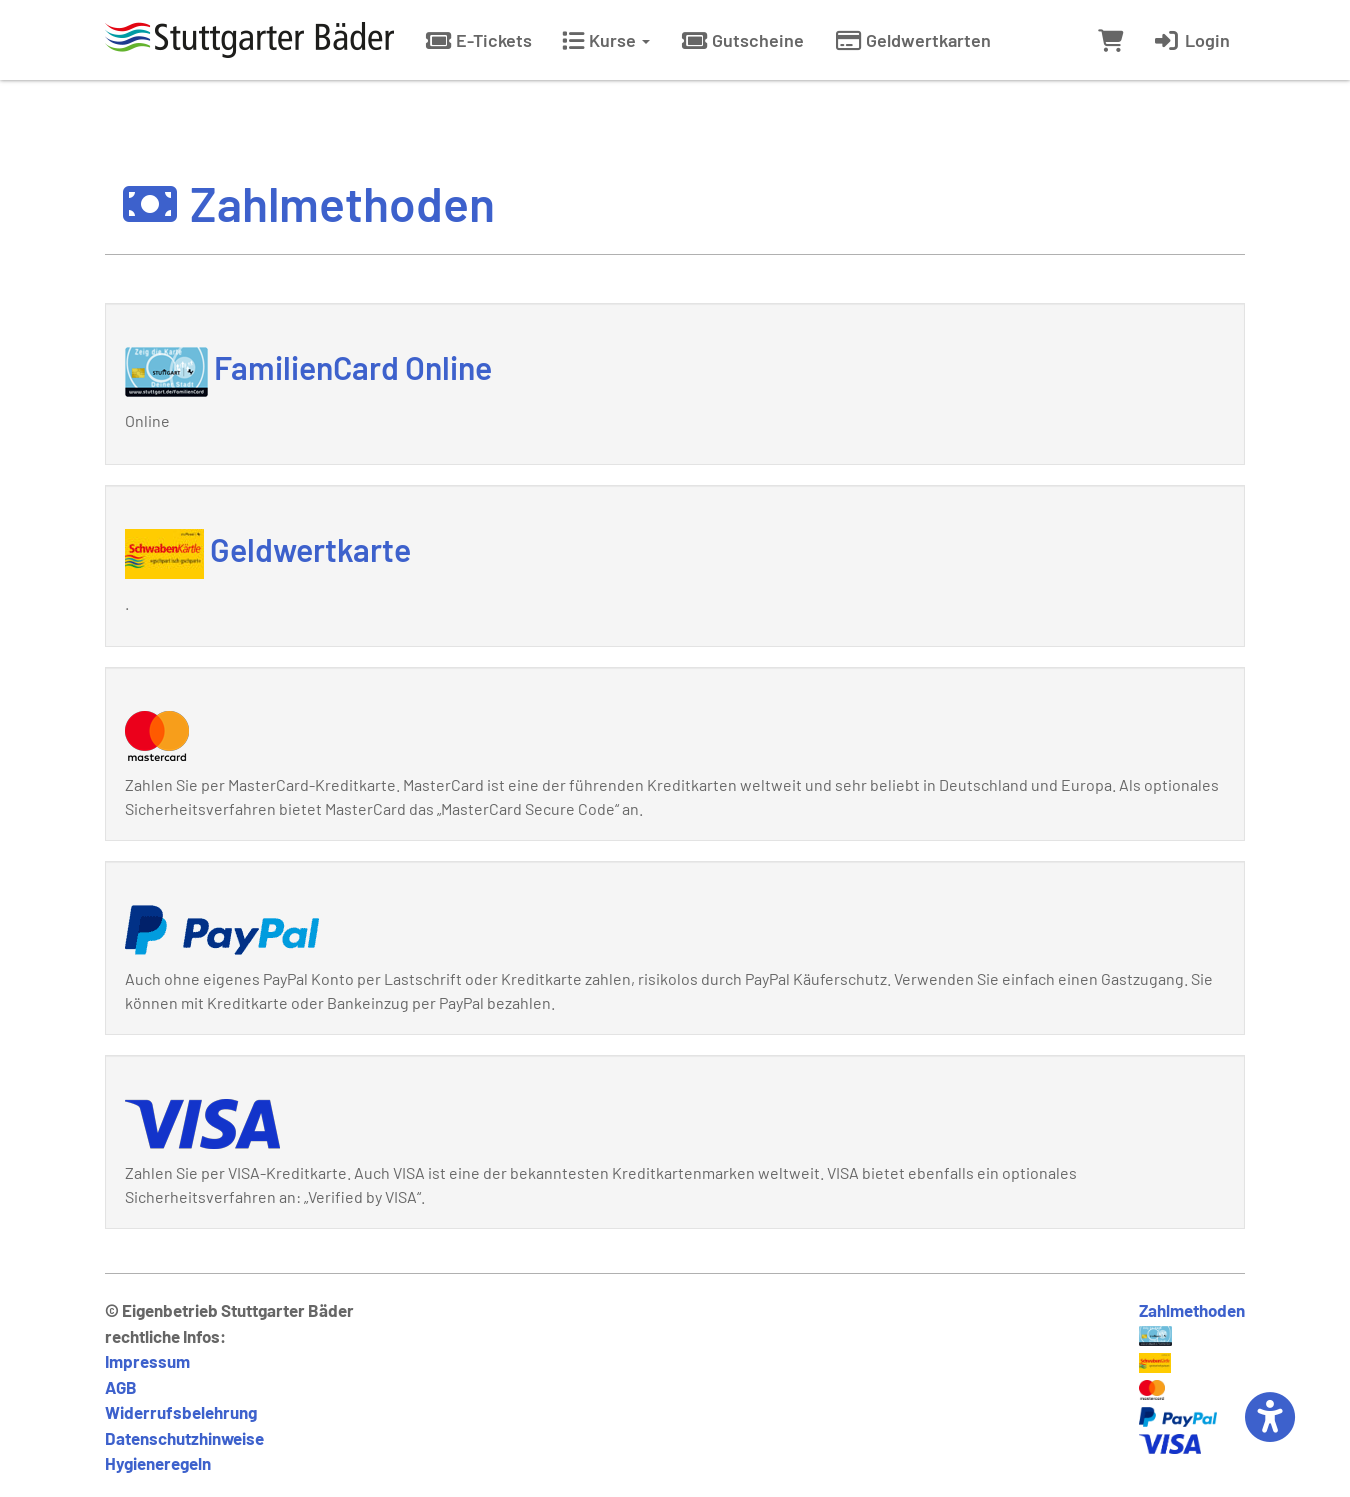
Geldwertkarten (912, 40)
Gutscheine (742, 40)
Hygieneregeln (158, 1463)
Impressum (147, 1361)
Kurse (606, 40)
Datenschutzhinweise (184, 1438)
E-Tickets (478, 40)
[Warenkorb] (1110, 40)
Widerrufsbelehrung (181, 1412)
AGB (121, 1387)
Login (1191, 40)
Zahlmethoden (1192, 1310)
